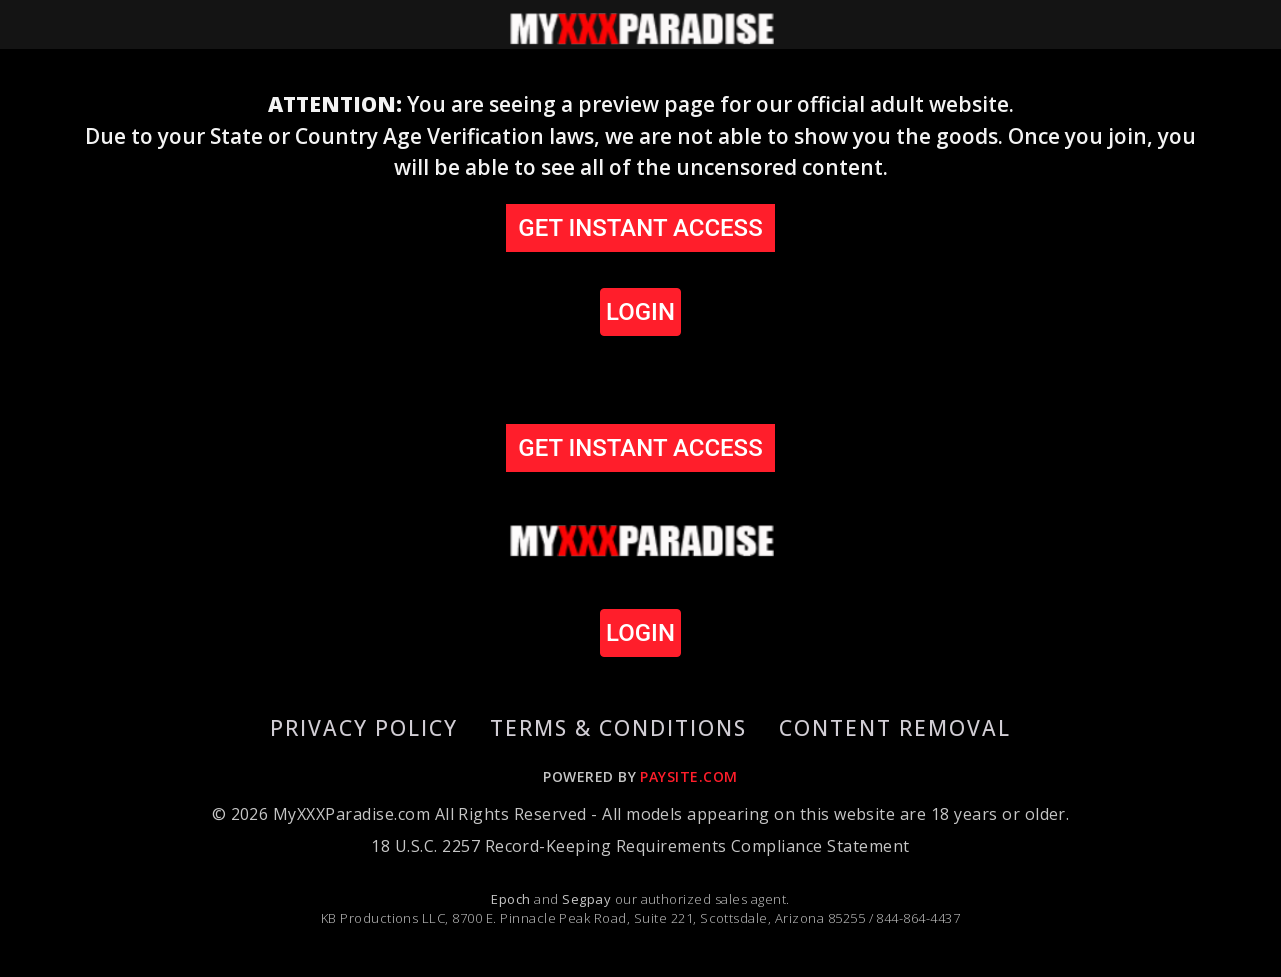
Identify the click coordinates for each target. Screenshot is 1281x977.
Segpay (588, 899)
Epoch (512, 899)
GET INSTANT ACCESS (640, 228)
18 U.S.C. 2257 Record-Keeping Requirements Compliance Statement (640, 846)
